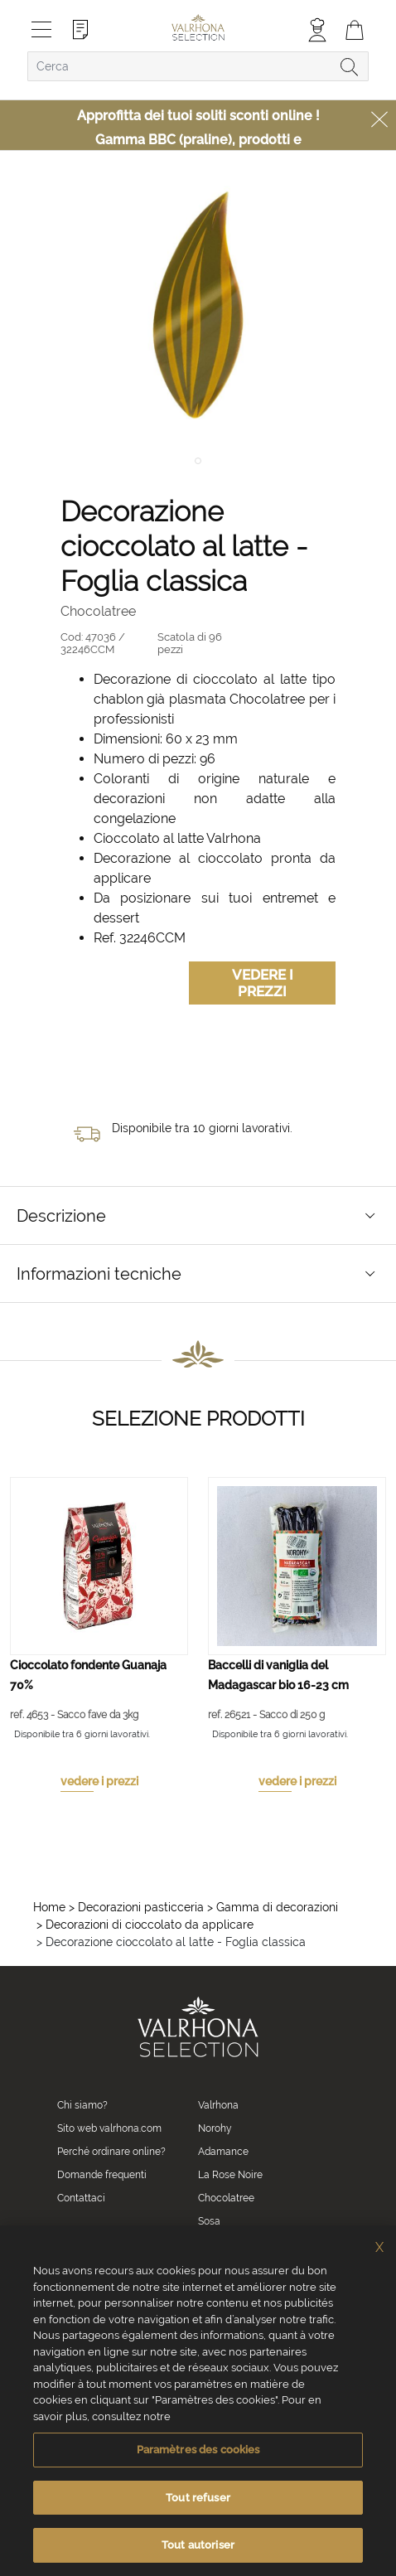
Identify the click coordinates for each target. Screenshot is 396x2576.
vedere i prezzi (99, 1781)
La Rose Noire (230, 2175)
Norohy (215, 2128)
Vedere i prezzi (262, 983)
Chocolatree (226, 2198)
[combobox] (197, 66)
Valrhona (218, 2105)
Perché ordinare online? (111, 2151)
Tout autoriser (198, 2545)
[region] (198, 2400)
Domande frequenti (102, 2175)
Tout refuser (198, 2497)
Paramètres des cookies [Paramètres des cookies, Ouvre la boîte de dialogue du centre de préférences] (198, 2449)
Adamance (223, 2151)
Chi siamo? (82, 2105)
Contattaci (81, 2198)
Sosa (209, 2221)
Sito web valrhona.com (109, 2128)
